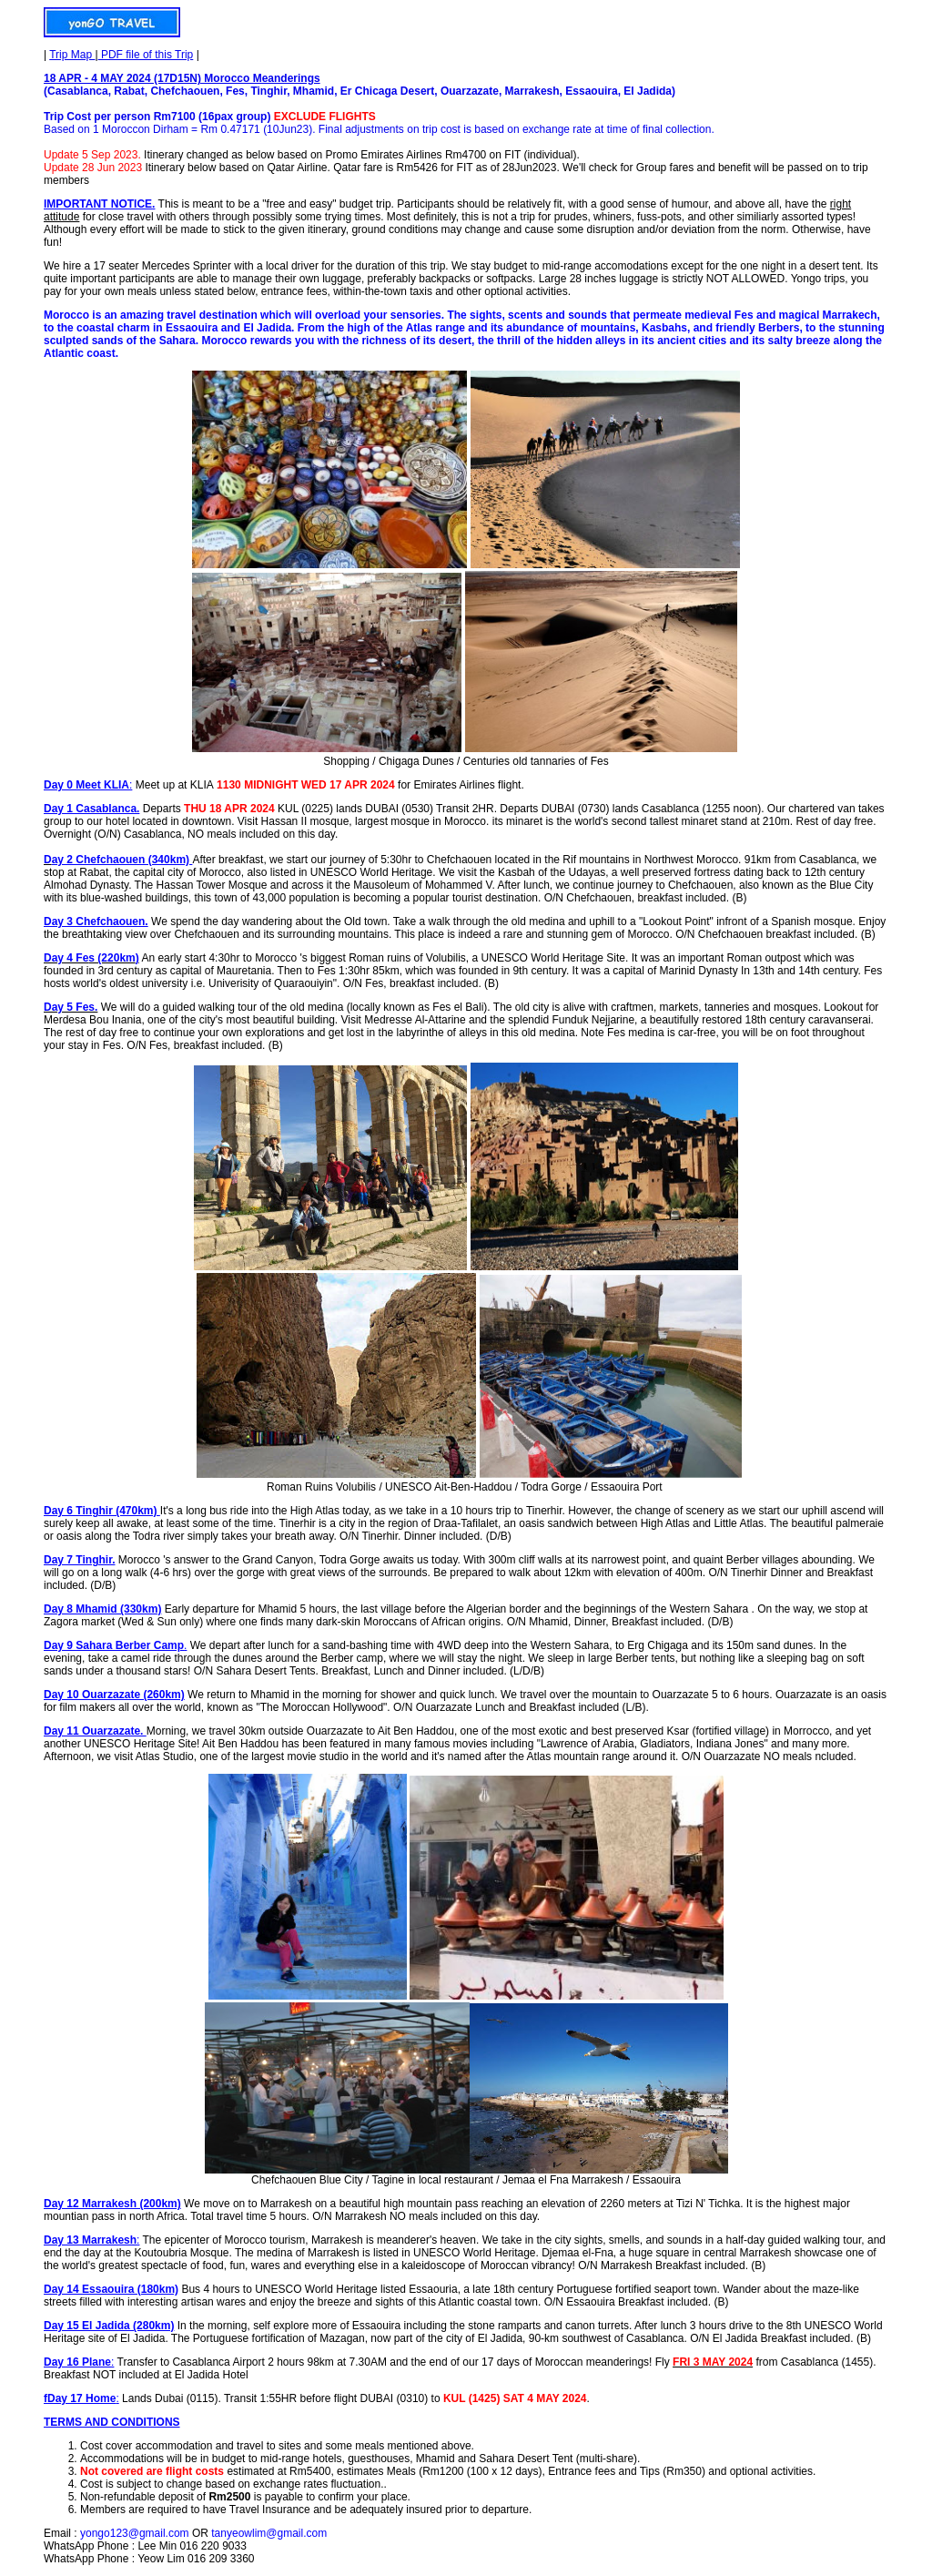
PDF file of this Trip (146, 54)
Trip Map (72, 54)
